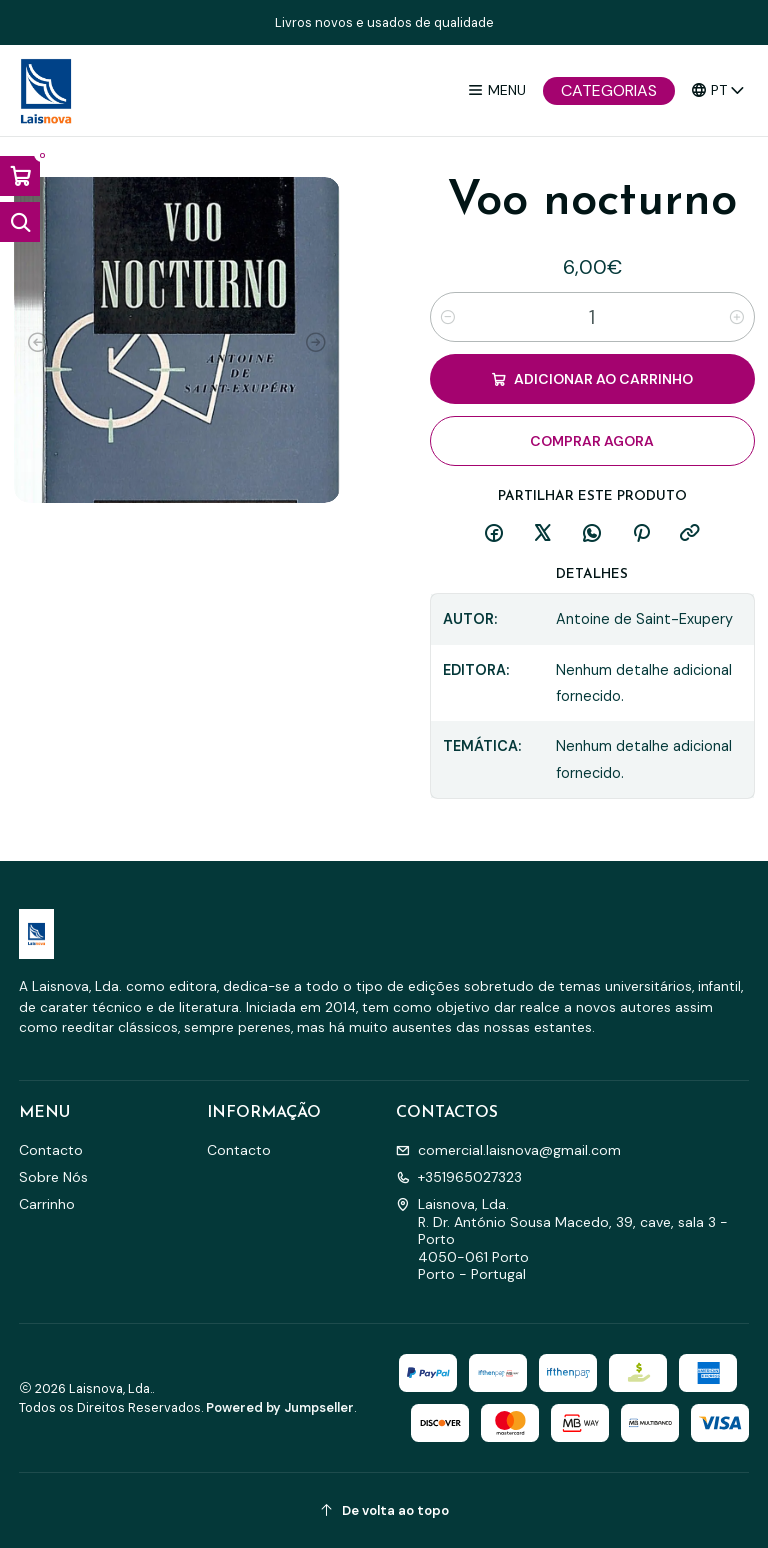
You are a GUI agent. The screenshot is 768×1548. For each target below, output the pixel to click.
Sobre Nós (53, 1177)
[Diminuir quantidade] (448, 317)
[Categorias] (609, 91)
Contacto (51, 1150)
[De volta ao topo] (384, 1510)
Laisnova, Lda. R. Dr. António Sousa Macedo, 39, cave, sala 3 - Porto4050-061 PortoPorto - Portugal (562, 1239)
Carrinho (47, 1204)
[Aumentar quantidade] (737, 317)
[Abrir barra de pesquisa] (20, 222)
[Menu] (496, 90)
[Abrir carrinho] (20, 176)
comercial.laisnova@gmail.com (508, 1150)
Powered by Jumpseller (280, 1407)
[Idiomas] (718, 90)
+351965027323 (459, 1177)
